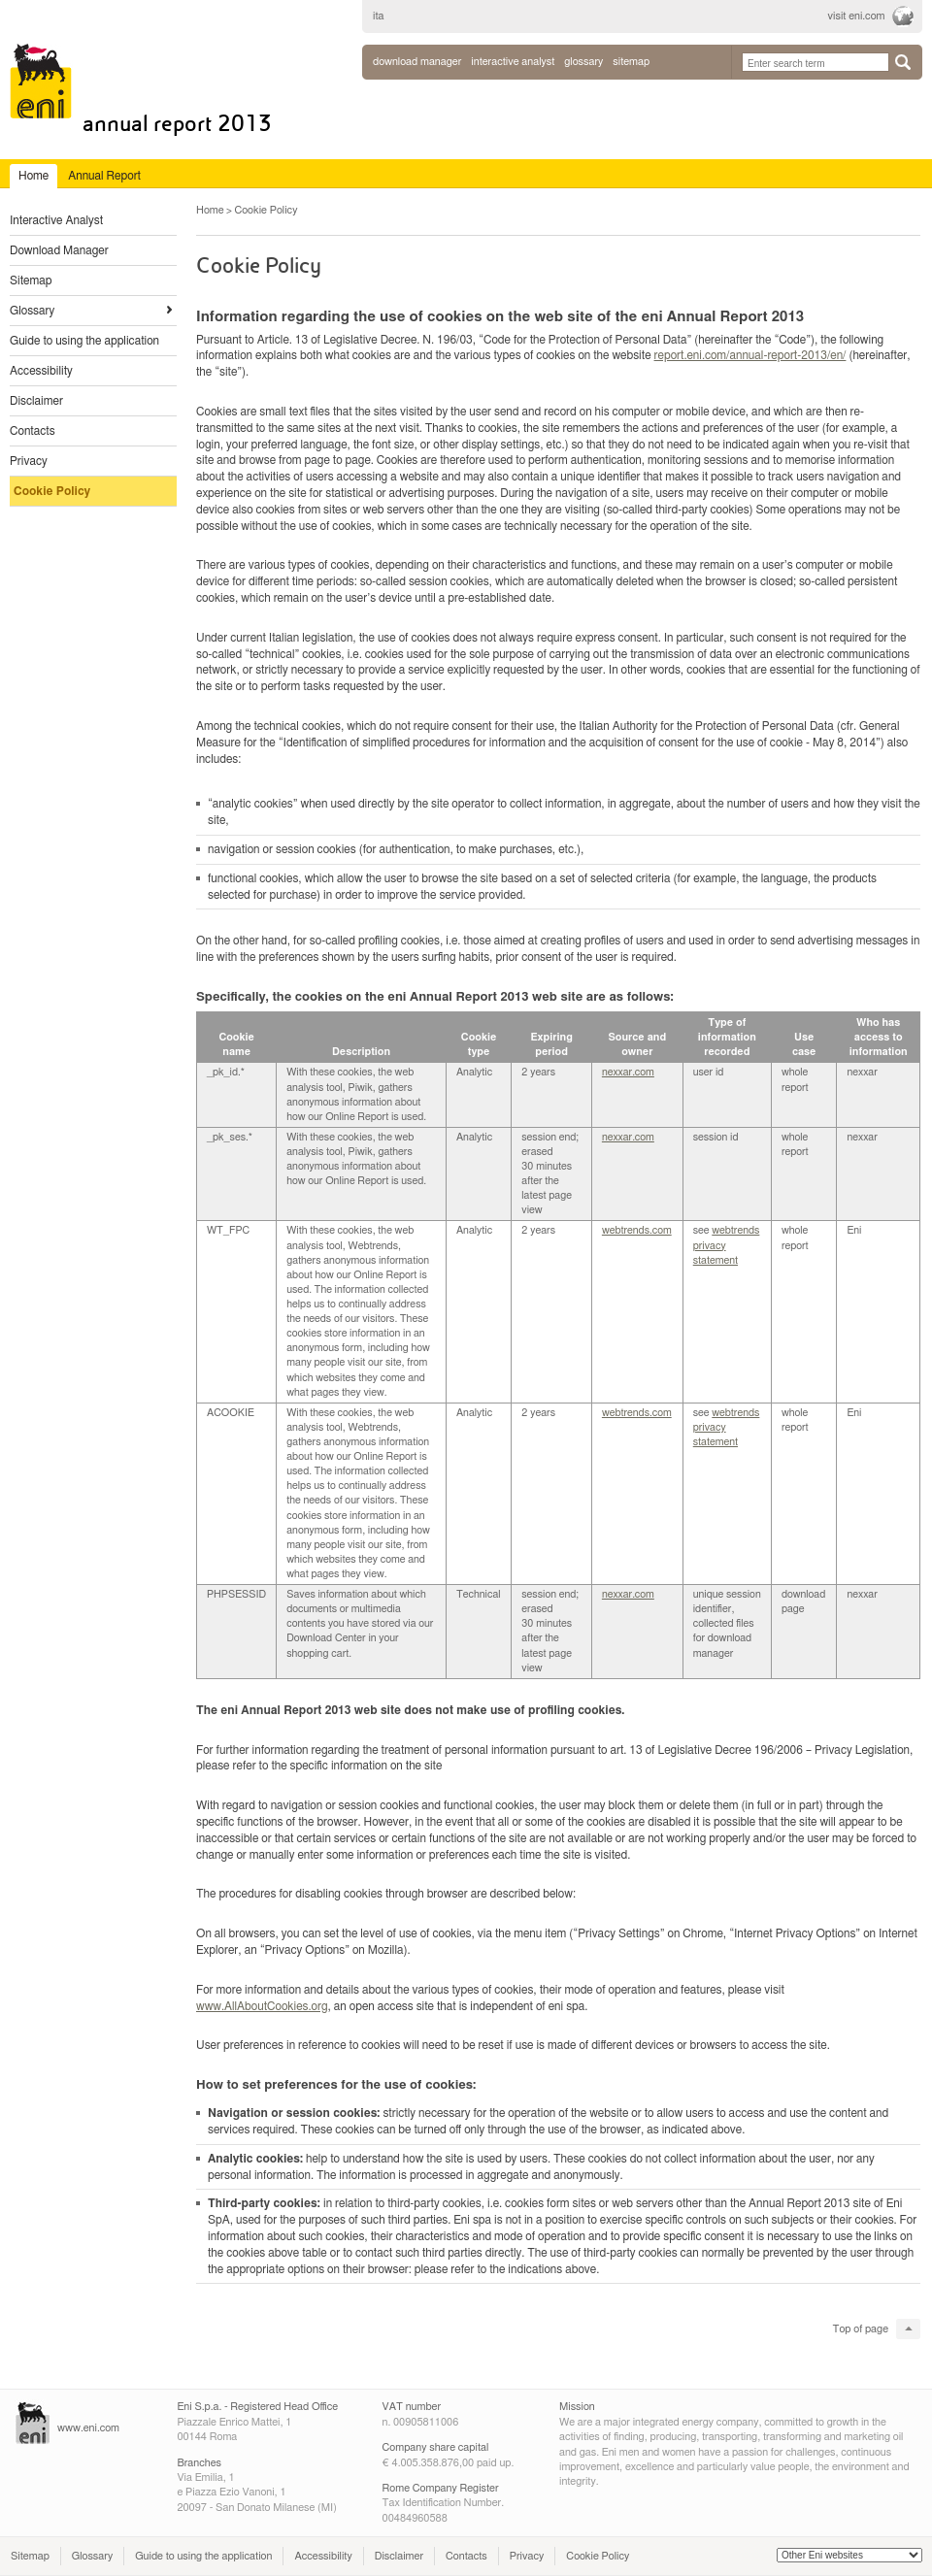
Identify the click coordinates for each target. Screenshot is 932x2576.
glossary (583, 61)
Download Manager (417, 61)
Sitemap (30, 280)
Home (210, 210)
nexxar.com (628, 1072)
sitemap (631, 61)
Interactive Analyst (56, 220)
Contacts (32, 431)
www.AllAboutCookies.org (262, 2006)
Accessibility (41, 371)
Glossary (32, 310)
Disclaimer (36, 401)
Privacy (29, 461)
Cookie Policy (52, 491)
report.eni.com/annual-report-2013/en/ (750, 355)
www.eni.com (88, 2428)
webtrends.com (637, 1230)
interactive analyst (512, 61)
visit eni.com (856, 16)
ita (378, 16)
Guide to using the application (84, 341)
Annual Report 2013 (177, 124)
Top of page (860, 2329)
